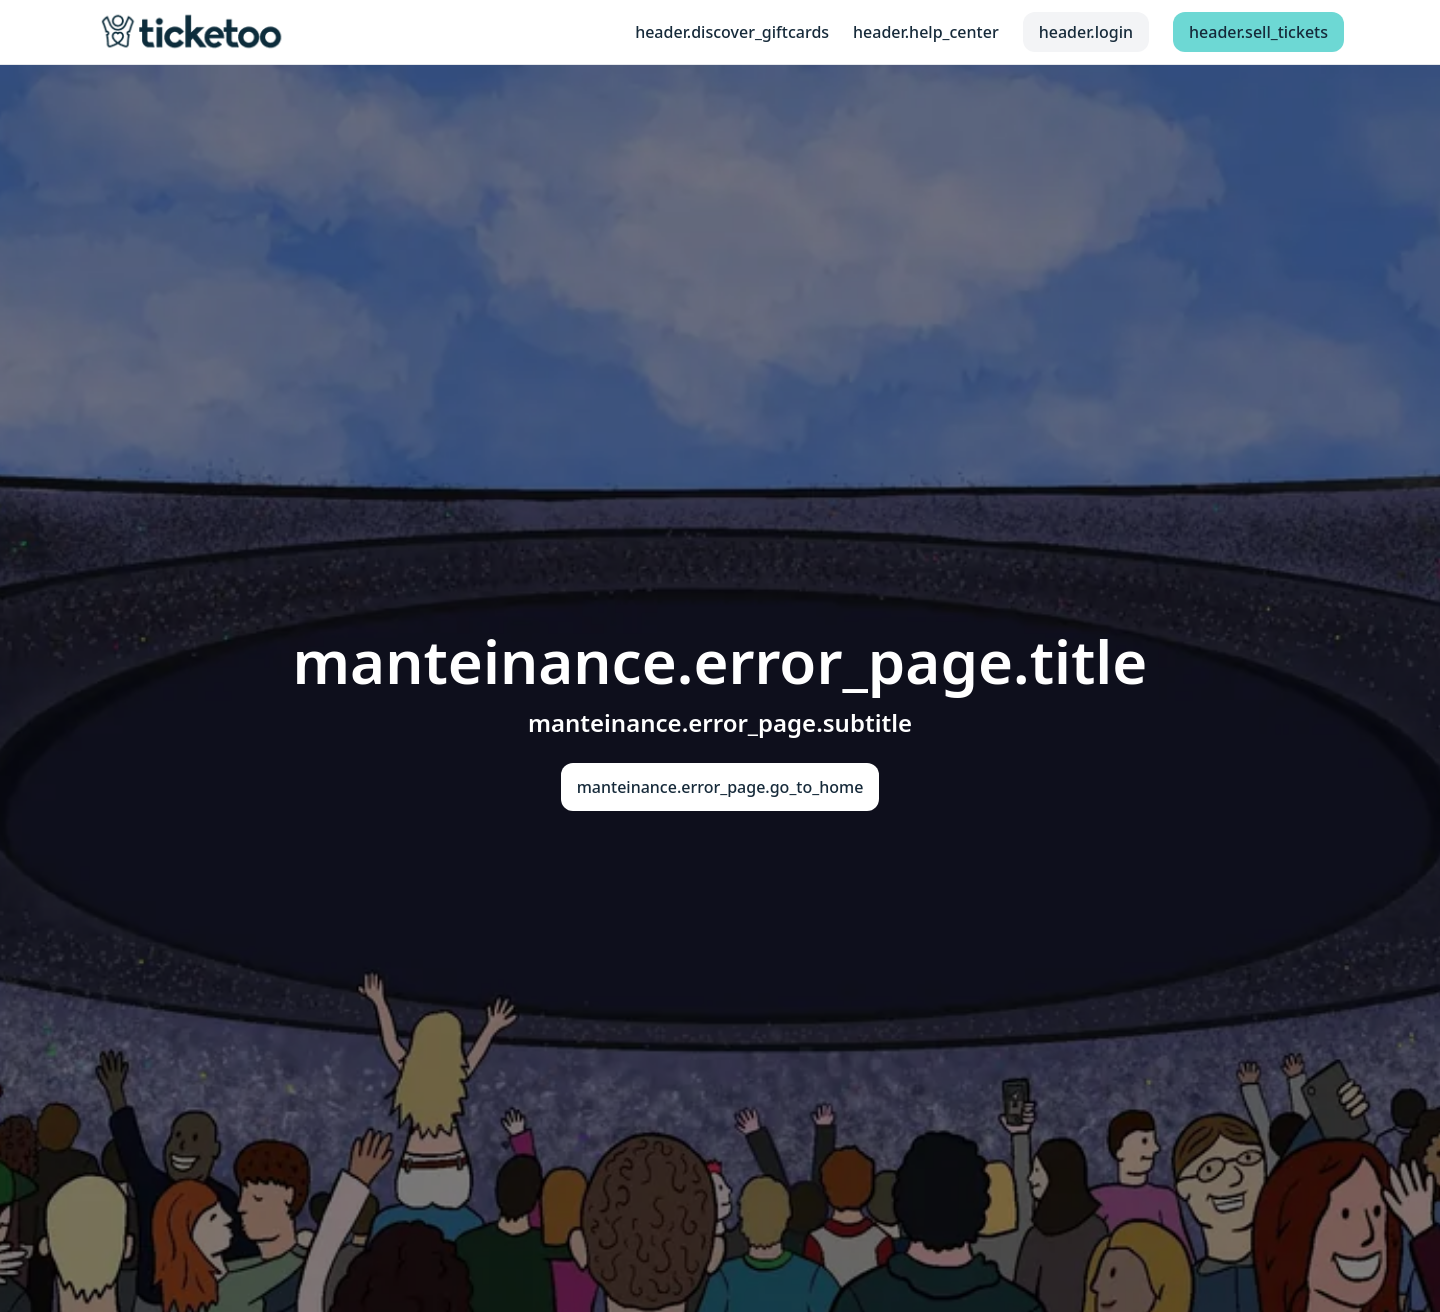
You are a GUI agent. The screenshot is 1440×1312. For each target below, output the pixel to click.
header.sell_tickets (1258, 32)
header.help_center (926, 32)
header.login (1086, 32)
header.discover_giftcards (732, 32)
